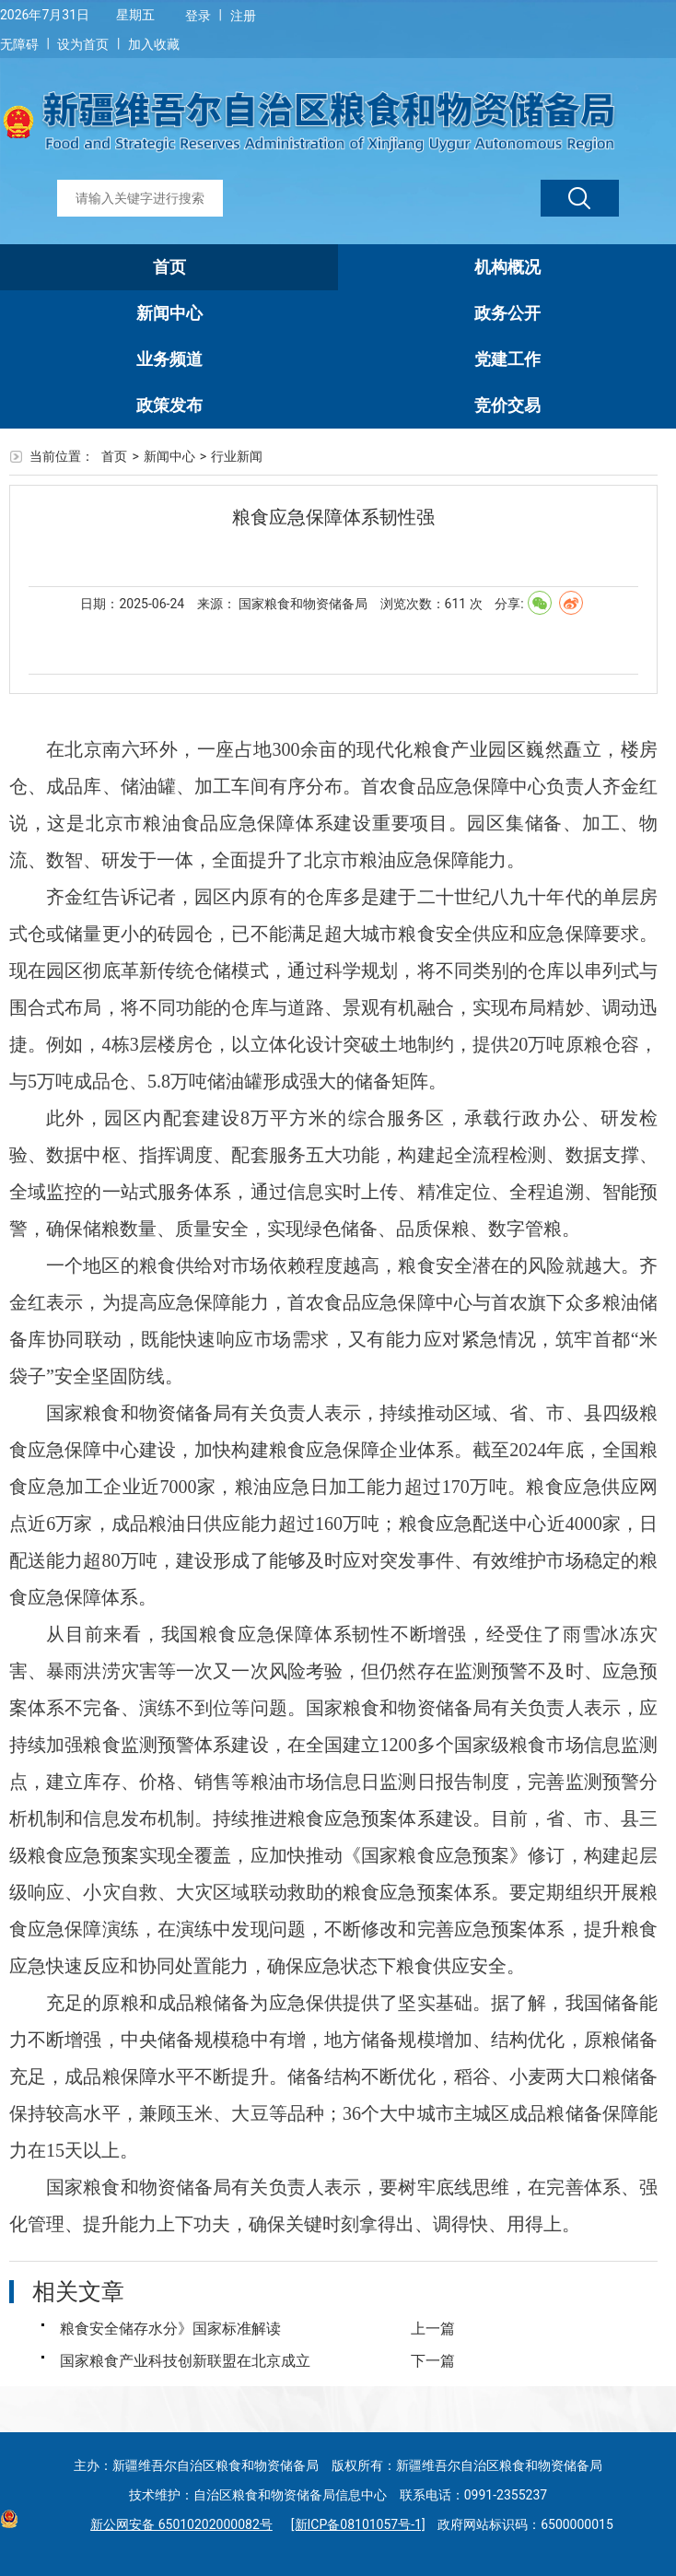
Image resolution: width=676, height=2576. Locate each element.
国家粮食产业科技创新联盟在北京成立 (185, 2361)
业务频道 (169, 359)
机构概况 (507, 266)
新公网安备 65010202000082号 (177, 2524)
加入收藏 (154, 44)
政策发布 (169, 405)
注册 (243, 15)
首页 (169, 266)
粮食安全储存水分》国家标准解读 (170, 2328)
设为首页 (83, 44)
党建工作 (507, 359)
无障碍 (19, 44)
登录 (198, 15)
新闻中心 (169, 313)
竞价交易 (507, 405)
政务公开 (507, 313)
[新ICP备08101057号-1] (358, 2524)
